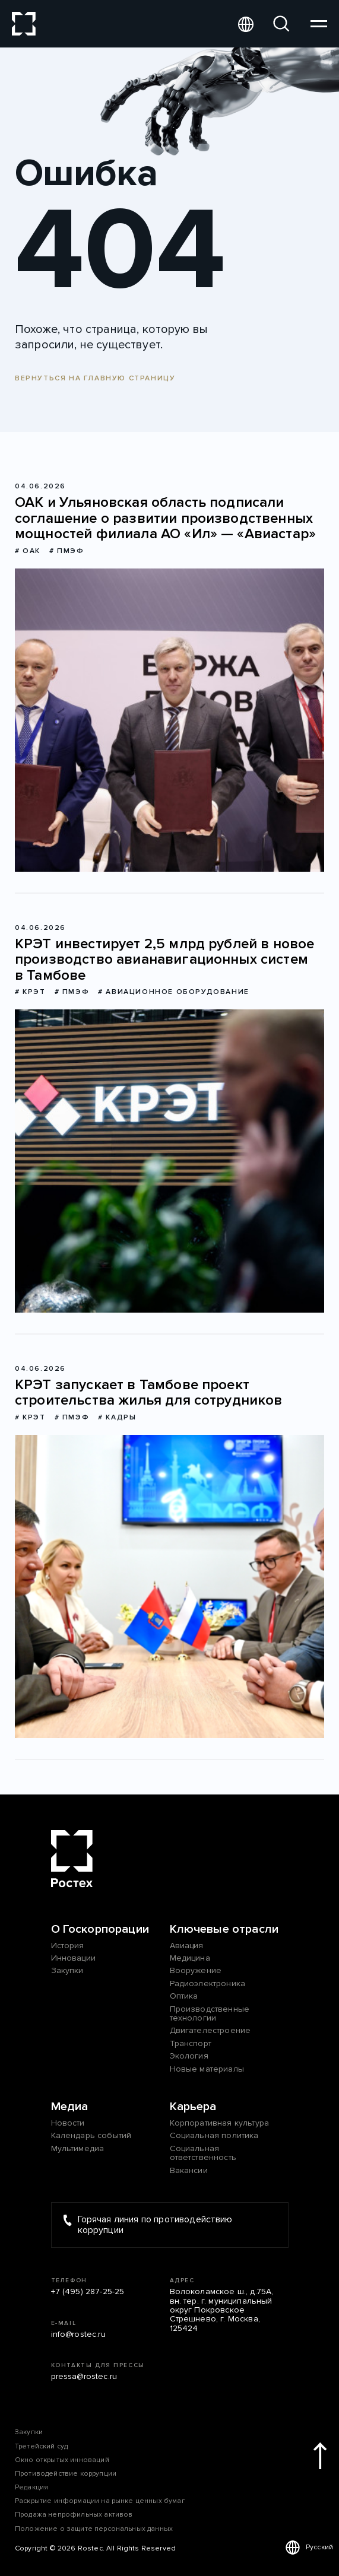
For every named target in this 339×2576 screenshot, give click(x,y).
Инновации (73, 1958)
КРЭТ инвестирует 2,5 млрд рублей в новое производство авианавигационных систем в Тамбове (164, 959)
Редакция (31, 2487)
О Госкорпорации (100, 1929)
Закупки (67, 1970)
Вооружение (196, 1970)
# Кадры (117, 1417)
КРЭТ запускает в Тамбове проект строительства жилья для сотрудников (149, 1393)
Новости (68, 2122)
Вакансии (189, 2170)
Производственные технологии (210, 2014)
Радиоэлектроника (208, 1983)
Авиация (187, 1945)
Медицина (190, 1958)
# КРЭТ (30, 992)
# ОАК (27, 551)
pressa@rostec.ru (84, 2376)
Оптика (184, 1995)
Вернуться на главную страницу (95, 378)
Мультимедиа (77, 2148)
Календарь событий (91, 2135)
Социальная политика (214, 2135)
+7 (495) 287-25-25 (88, 2291)
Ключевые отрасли (224, 1929)
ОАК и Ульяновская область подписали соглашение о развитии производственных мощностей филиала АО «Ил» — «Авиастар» (165, 518)
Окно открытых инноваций (62, 2460)
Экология (189, 2055)
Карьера (193, 2107)
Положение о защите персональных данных (94, 2529)
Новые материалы (207, 2068)
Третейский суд (41, 2446)
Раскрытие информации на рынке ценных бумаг (100, 2501)
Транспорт (190, 2043)
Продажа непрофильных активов (73, 2514)
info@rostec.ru (78, 2334)
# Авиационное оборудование (173, 992)
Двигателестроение (210, 2030)
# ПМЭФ (66, 551)
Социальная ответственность (203, 2153)
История (67, 1945)
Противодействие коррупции (65, 2473)
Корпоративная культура (220, 2122)
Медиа (69, 2107)
